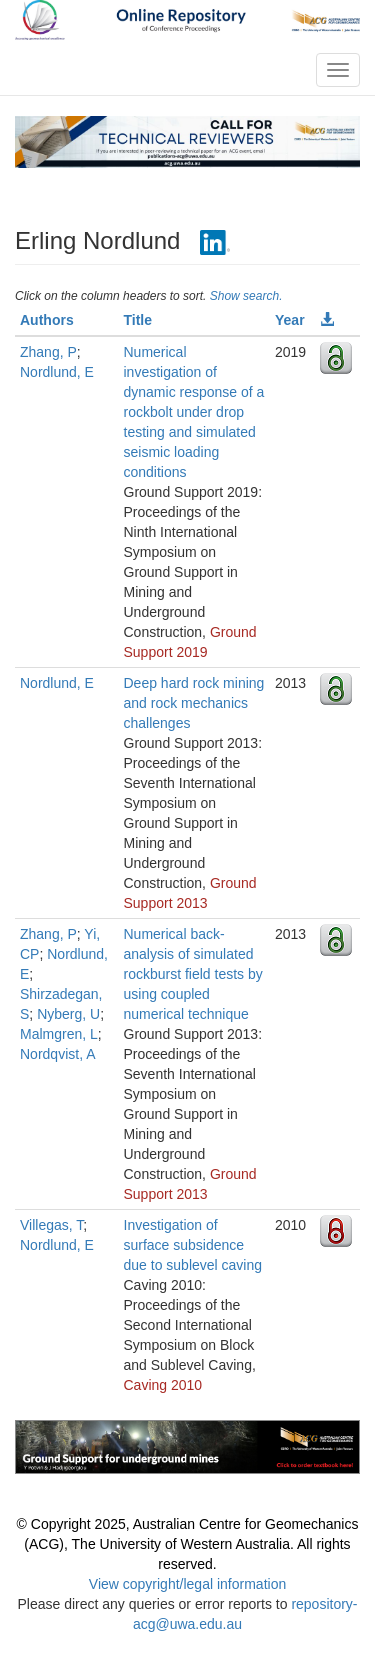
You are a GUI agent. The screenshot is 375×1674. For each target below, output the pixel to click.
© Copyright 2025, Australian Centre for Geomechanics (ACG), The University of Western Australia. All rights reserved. (188, 1544)
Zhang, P (48, 352)
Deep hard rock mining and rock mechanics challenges (194, 703)
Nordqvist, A (57, 1054)
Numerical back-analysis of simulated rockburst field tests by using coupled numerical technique (193, 974)
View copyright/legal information (187, 1584)
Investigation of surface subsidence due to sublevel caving (193, 1245)
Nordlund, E (57, 372)
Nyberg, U (68, 1014)
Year (290, 320)
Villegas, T (51, 1225)
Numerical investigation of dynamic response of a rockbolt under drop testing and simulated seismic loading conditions (194, 412)
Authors (47, 320)
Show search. (246, 296)
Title (138, 320)
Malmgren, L (59, 1034)
